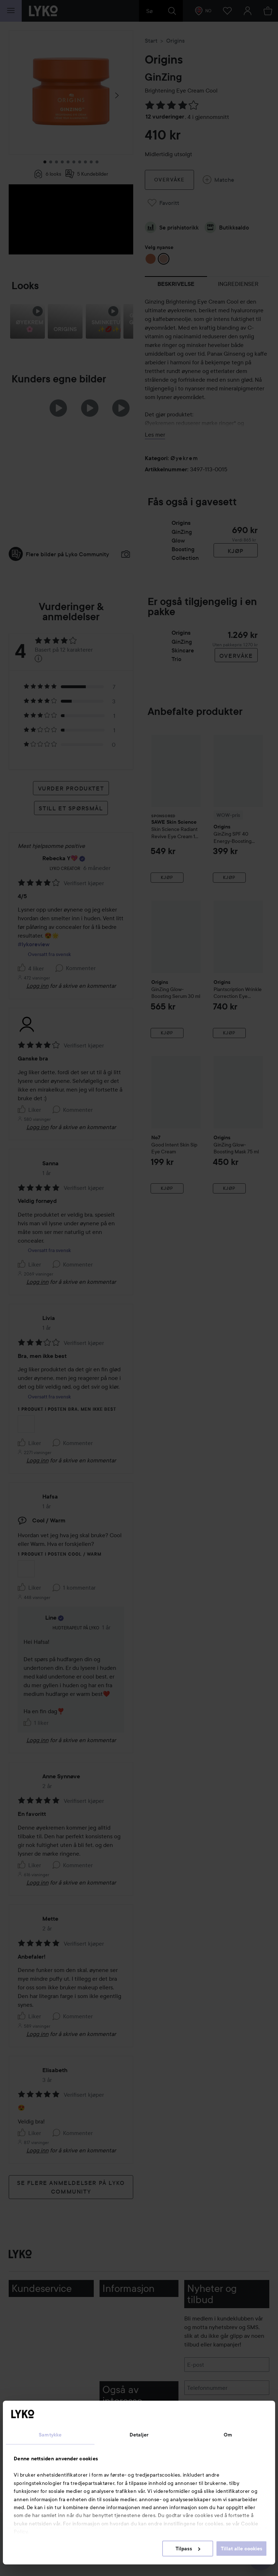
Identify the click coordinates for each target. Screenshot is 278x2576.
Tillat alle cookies (241, 2548)
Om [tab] (228, 2435)
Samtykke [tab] (50, 2435)
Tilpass (188, 2548)
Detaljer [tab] (139, 2435)
